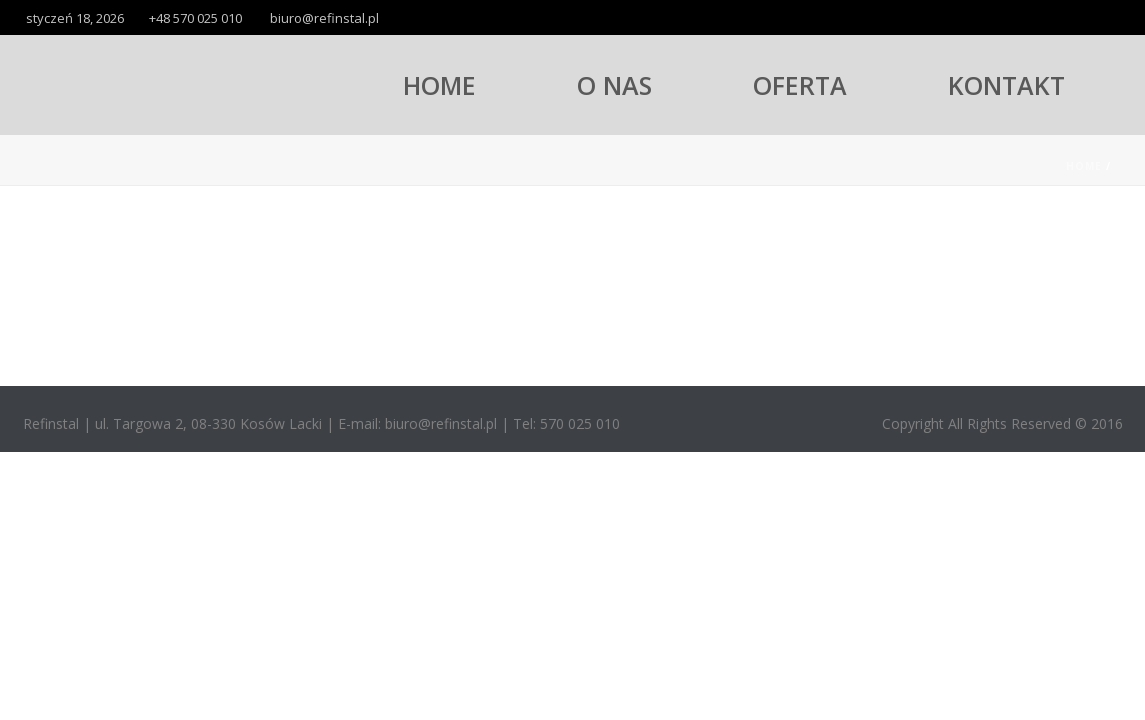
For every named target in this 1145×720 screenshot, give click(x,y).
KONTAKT (1006, 85)
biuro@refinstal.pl (324, 18)
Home (1084, 166)
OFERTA (800, 85)
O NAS (614, 85)
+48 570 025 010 (195, 18)
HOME (439, 85)
